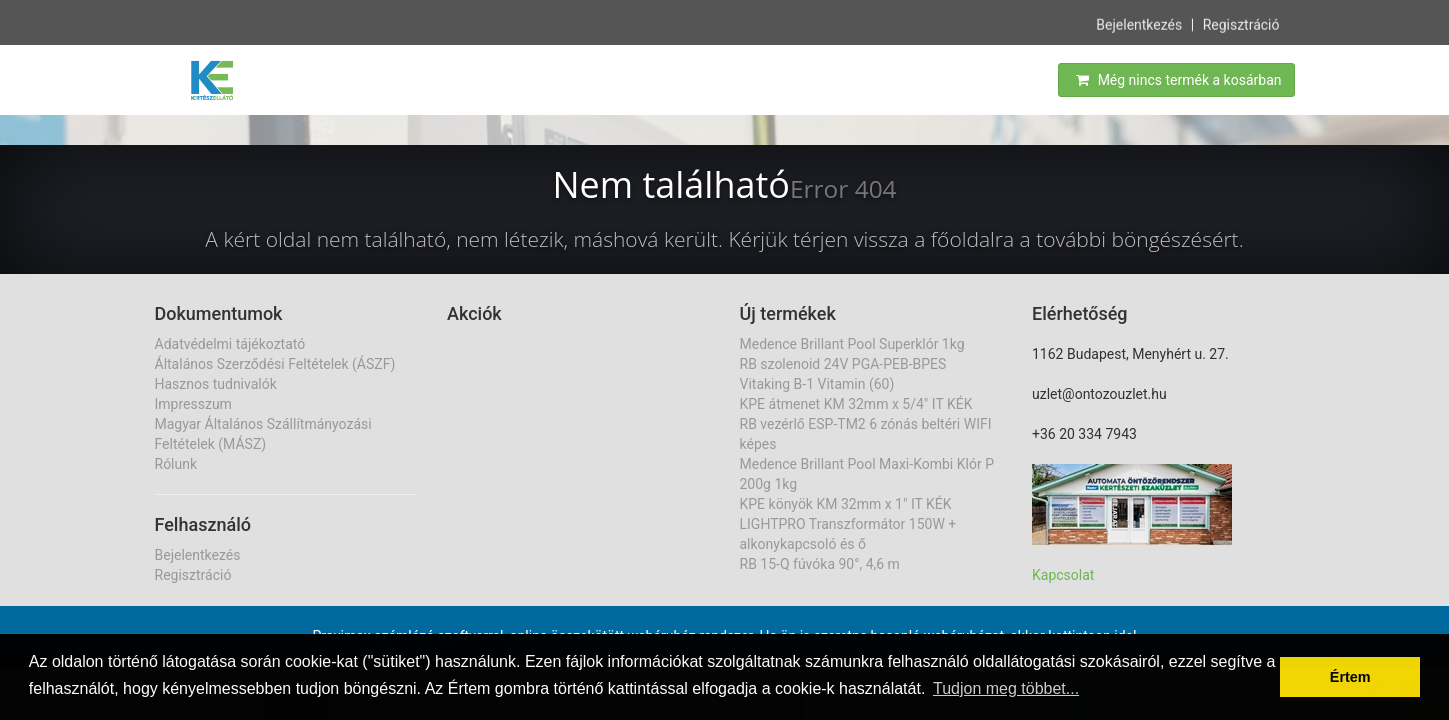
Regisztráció (1241, 24)
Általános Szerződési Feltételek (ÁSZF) (275, 364)
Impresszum (193, 404)
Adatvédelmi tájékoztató (230, 344)
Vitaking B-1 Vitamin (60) (817, 384)
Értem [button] (1350, 677)
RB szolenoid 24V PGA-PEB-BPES (843, 364)
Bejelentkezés (1139, 24)
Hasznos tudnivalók (216, 384)
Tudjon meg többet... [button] (1006, 688)
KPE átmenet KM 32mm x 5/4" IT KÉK (856, 404)
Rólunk (176, 464)
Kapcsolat (1063, 575)
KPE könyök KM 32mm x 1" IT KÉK (846, 504)
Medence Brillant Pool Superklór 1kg (852, 344)
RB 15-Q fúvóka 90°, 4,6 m (820, 564)
